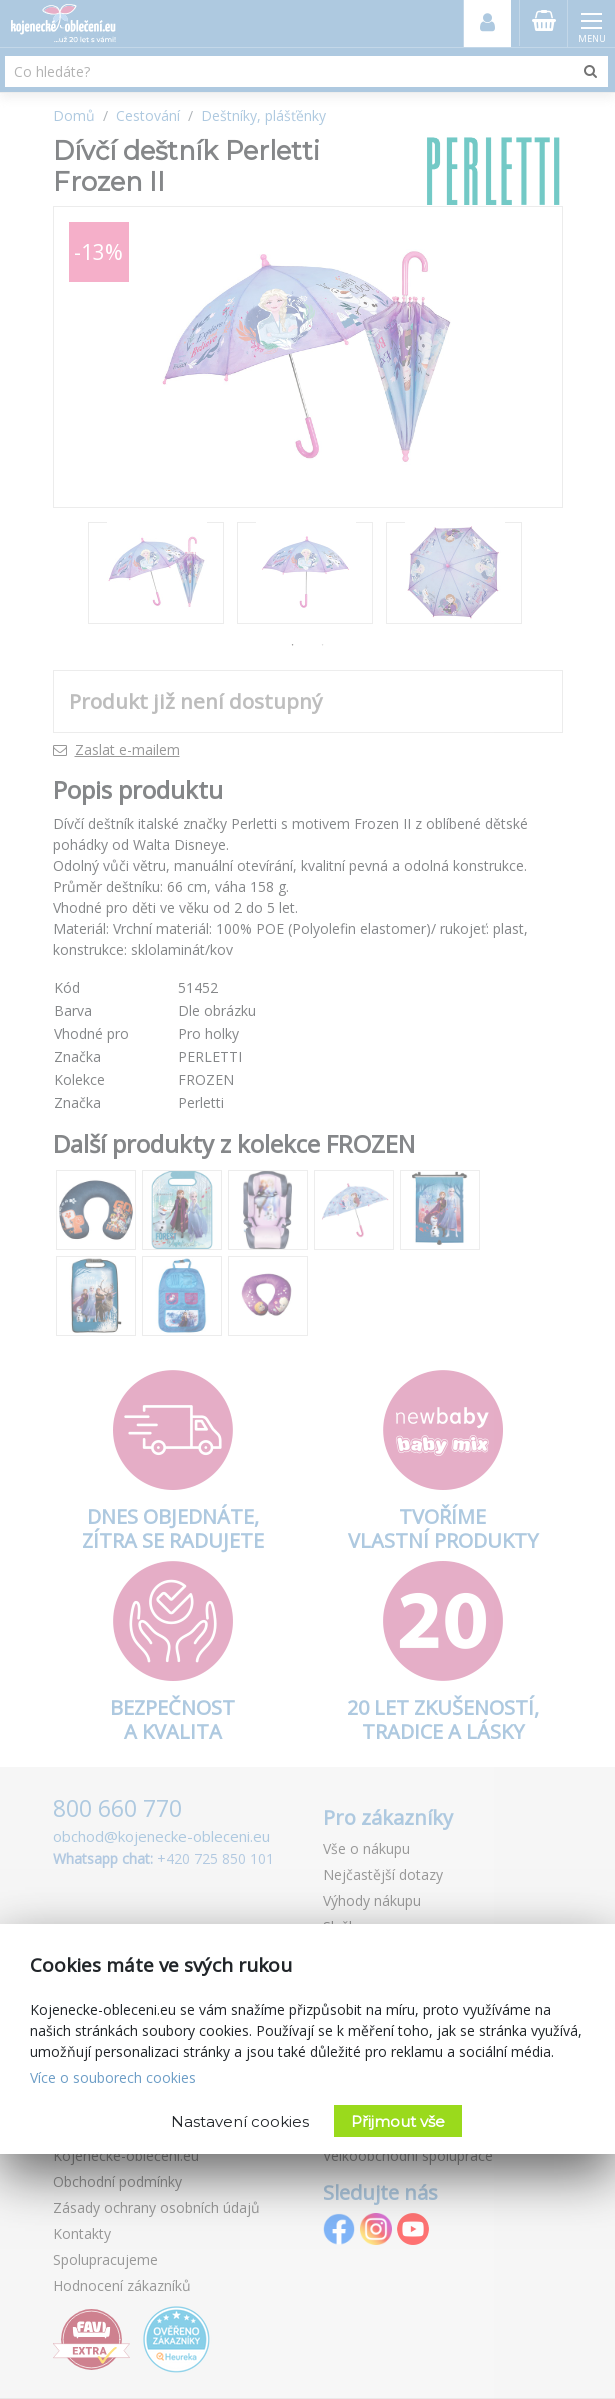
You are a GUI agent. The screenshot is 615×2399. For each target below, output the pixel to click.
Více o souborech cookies (113, 2077)
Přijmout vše (398, 2121)
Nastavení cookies (240, 2121)
